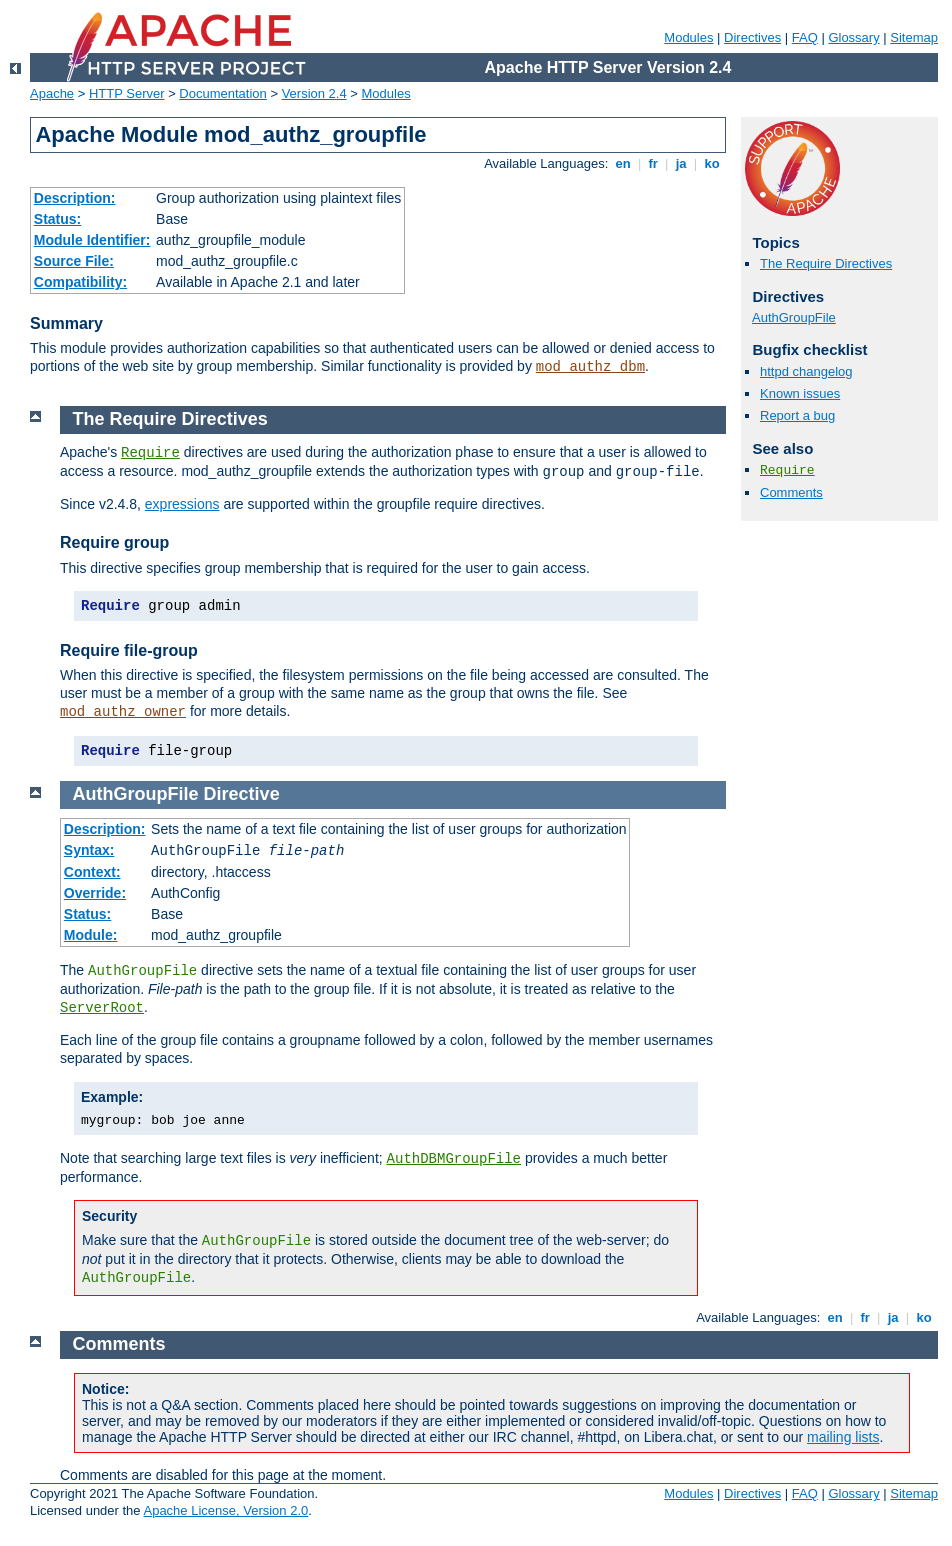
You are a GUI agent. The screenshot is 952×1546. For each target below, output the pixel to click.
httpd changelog (806, 371)
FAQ (805, 37)
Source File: (74, 261)
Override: (95, 893)
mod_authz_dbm (590, 367)
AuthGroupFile (794, 317)
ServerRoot (102, 1008)
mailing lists (843, 1437)
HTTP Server (127, 93)
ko (712, 163)
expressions (182, 504)
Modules (688, 37)
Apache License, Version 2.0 (225, 1510)
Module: (91, 935)
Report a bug (797, 415)
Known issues (800, 393)
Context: (92, 872)
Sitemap (914, 37)
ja (681, 163)
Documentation (222, 93)
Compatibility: (80, 282)
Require (787, 470)
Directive (242, 794)
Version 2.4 (314, 93)
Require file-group (129, 650)
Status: (57, 219)
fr (653, 163)
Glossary (853, 37)
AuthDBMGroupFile (454, 1159)
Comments (791, 492)
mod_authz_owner (123, 712)
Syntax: (89, 850)
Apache (52, 93)
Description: (75, 198)
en (623, 163)
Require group (114, 542)
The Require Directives (826, 263)
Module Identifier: (92, 240)
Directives (752, 37)
